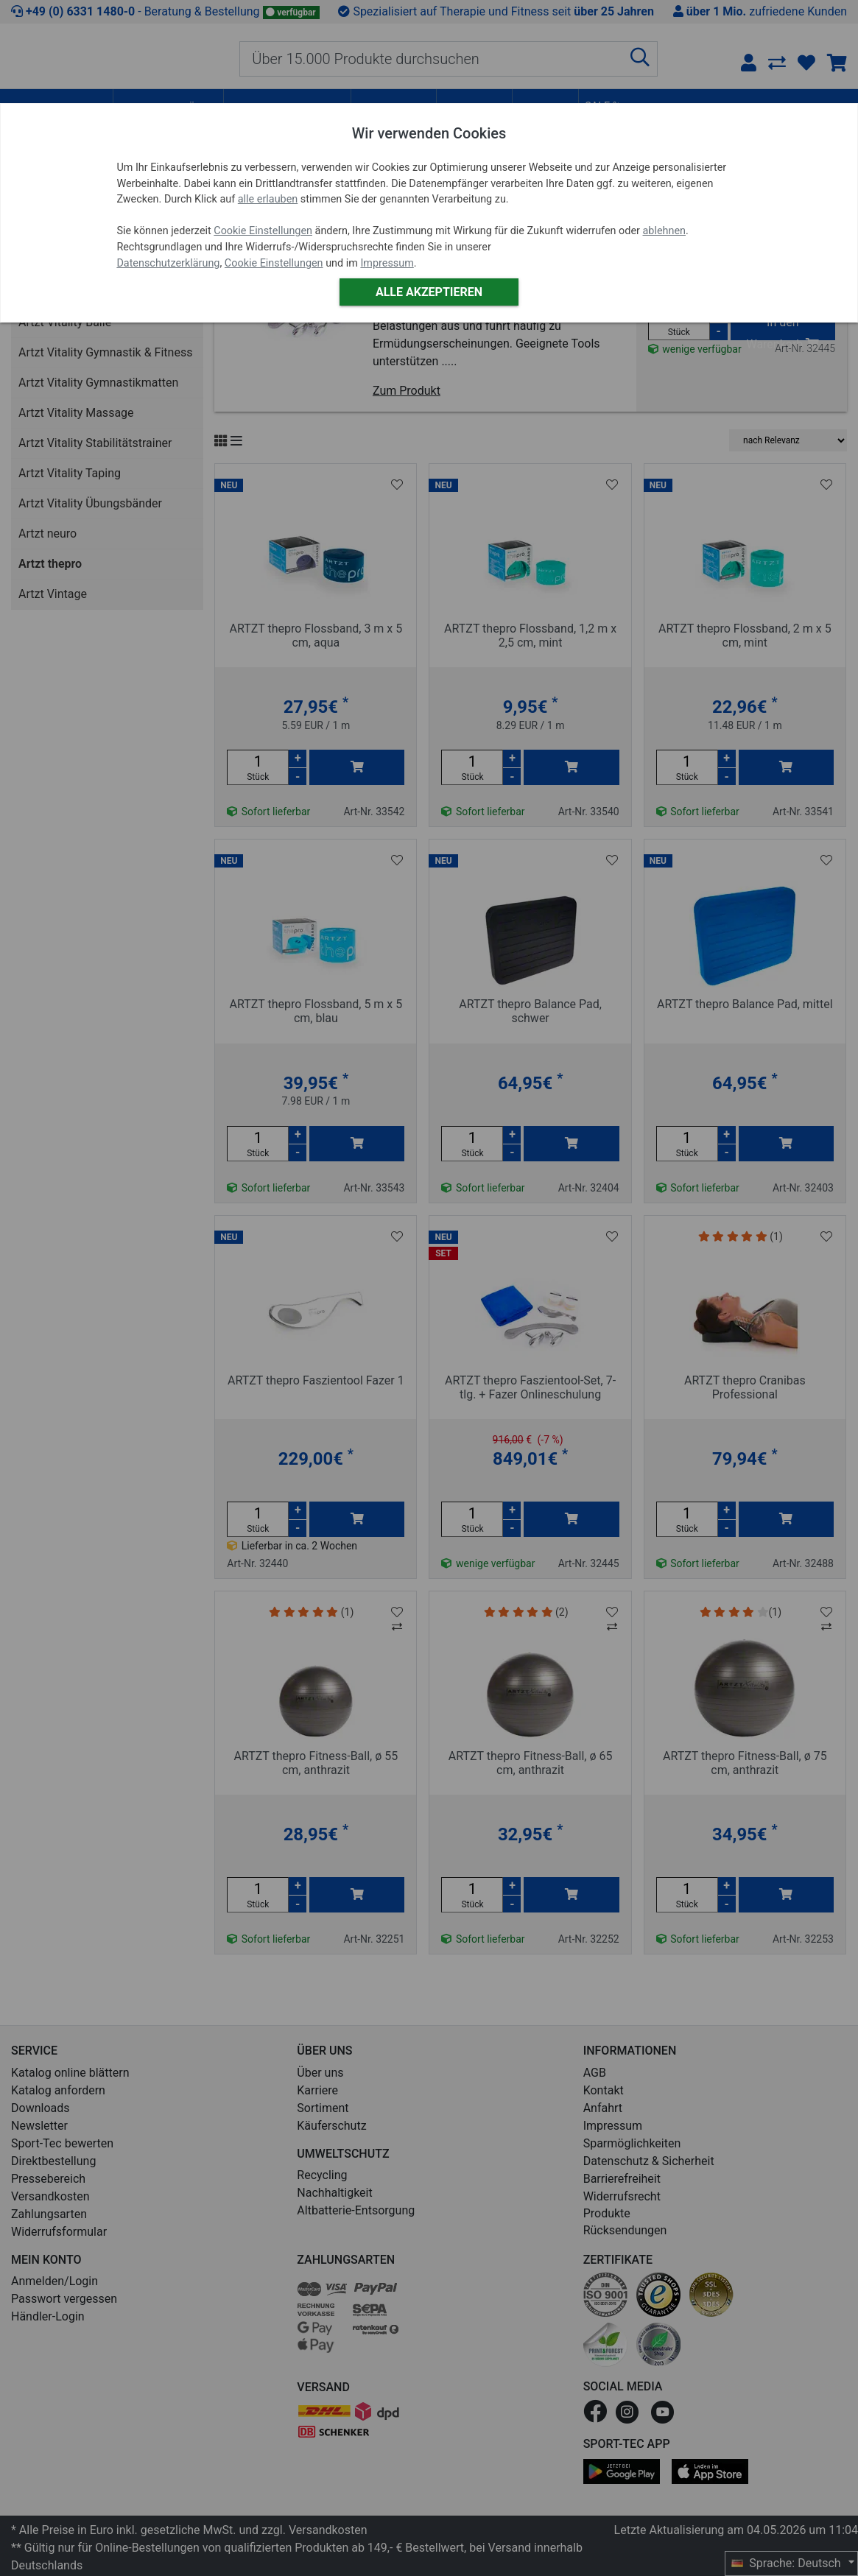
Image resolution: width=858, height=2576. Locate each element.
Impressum (386, 263)
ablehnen (664, 231)
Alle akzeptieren (429, 292)
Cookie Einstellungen (263, 231)
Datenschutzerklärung (167, 263)
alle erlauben (268, 199)
